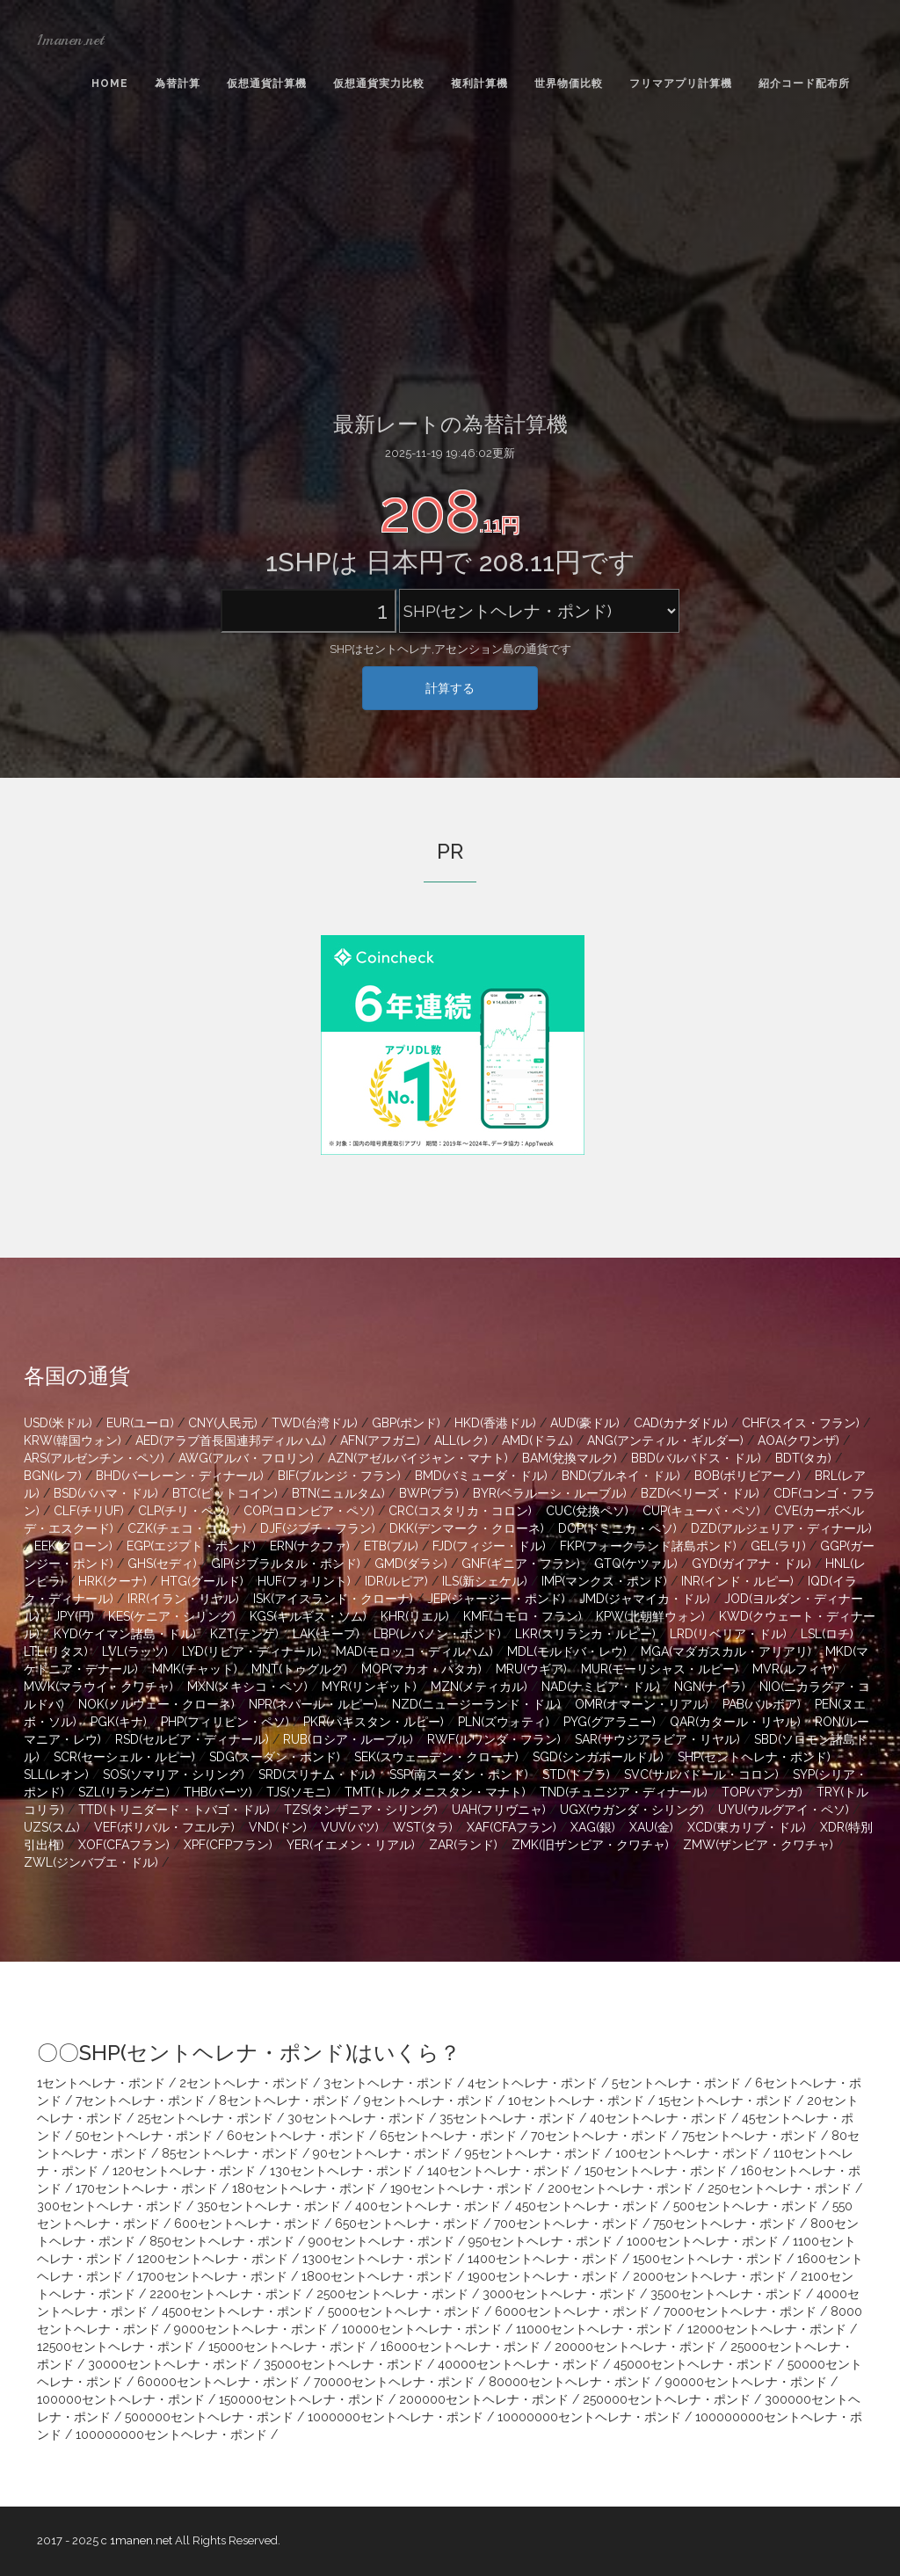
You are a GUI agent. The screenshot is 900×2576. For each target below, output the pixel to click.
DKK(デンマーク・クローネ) (466, 1528)
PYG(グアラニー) (609, 1722)
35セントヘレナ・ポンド (507, 2118)
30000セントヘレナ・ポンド (169, 2364)
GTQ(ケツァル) (636, 1563)
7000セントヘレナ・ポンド (740, 2311)
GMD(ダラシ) (410, 1563)
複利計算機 (479, 83)
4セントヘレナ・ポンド (533, 2083)
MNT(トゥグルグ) (299, 1669)
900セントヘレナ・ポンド (381, 2241)
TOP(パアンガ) (762, 1792)
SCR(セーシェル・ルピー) (124, 1757)
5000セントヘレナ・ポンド (404, 2311)
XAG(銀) (592, 1827)
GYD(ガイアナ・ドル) (751, 1563)
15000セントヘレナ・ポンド (287, 2347)
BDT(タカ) (803, 1458)
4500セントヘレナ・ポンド (238, 2311)
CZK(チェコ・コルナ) (186, 1528)
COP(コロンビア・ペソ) (308, 1511)
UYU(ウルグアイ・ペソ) (783, 1810)
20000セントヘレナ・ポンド (635, 2347)
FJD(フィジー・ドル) (489, 1546)
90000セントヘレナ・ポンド (746, 2382)
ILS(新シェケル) (484, 1581)
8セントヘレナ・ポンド (284, 2100)
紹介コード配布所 (804, 83)
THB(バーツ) (218, 1792)
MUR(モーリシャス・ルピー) (659, 1669)
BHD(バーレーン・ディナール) (180, 1476)
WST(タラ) (423, 1827)
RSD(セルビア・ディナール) (192, 1739)
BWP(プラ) (429, 1493)
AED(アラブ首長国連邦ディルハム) (230, 1440)
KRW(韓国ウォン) (72, 1440)
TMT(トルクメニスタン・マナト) (435, 1792)
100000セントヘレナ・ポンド (121, 2399)
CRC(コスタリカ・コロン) (460, 1511)
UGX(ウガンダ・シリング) (632, 1810)
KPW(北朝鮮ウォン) (650, 1616)
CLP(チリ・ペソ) (183, 1511)
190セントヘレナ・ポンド (461, 2188)
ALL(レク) (461, 1440)
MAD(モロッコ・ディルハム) (414, 1651)
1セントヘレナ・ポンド (101, 2083)
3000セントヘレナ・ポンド (559, 2294)
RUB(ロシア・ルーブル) (348, 1739)
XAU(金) (651, 1827)
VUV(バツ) (350, 1827)
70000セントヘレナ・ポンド (394, 2382)
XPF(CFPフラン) (228, 1845)
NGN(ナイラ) (709, 1687)
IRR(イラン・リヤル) (183, 1599)
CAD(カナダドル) (681, 1423)
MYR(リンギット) (369, 1687)
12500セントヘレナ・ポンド (115, 2347)
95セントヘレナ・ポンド (533, 2153)
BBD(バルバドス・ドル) (696, 1458)
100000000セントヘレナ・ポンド (171, 2434)
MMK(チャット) (194, 1669)
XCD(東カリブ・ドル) (746, 1827)
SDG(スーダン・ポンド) (274, 1757)
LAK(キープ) (326, 1634)
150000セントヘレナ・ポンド (302, 2399)
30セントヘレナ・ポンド (356, 2118)
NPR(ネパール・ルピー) (313, 1704)
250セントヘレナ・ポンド (780, 2188)
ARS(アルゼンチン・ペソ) (94, 1458)
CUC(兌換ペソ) (587, 1511)
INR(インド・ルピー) (737, 1581)
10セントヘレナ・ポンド (576, 2100)
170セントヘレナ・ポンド (147, 2188)
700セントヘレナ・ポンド (566, 2224)
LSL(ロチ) (827, 1634)
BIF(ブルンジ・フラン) (339, 1476)
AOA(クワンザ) (798, 1440)
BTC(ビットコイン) (225, 1493)
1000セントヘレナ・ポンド (703, 2241)
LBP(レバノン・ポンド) (437, 1634)
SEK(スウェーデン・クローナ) (436, 1757)
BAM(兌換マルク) (569, 1458)
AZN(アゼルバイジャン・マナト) (418, 1458)
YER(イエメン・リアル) (351, 1845)
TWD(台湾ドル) (315, 1423)
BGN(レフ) (53, 1476)
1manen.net (70, 39)
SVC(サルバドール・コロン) (701, 1774)
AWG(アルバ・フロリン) (246, 1458)
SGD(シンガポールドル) (598, 1757)
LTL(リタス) (56, 1651)
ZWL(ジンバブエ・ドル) (91, 1862)
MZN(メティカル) (479, 1687)
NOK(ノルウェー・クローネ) (156, 1704)
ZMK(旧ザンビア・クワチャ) (590, 1845)
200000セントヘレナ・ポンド (484, 2399)
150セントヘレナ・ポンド (655, 2171)
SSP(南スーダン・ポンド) (458, 1774)
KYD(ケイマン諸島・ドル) (125, 1634)
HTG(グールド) (202, 1581)
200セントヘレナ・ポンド (620, 2188)
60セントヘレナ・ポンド (296, 2136)
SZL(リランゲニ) (124, 1792)
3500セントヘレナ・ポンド (726, 2294)
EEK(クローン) (73, 1546)
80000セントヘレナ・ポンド (570, 2382)
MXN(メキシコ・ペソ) (247, 1687)
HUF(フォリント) (304, 1581)
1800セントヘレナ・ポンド (377, 2276)
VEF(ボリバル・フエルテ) (164, 1827)
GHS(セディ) (162, 1563)
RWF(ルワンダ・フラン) (494, 1739)
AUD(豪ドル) (585, 1423)
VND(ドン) (278, 1827)
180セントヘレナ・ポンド (304, 2188)
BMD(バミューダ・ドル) (481, 1476)
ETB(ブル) (391, 1546)
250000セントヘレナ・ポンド (667, 2399)
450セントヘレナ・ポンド (587, 2206)
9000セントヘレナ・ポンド (251, 2329)
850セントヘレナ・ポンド (221, 2241)
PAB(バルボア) (761, 1704)
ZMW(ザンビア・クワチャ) (758, 1845)
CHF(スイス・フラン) (801, 1423)
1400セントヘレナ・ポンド (543, 2259)
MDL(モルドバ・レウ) (567, 1651)
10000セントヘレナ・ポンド (422, 2329)
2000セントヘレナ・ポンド (710, 2276)
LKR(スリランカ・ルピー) (585, 1634)
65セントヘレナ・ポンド (448, 2136)
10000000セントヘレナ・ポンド (589, 2417)
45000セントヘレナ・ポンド (693, 2364)
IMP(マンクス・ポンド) (604, 1581)
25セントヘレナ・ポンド (205, 2118)
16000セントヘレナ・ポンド (461, 2347)
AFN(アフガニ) (380, 1440)
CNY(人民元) (223, 1423)
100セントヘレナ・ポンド (687, 2153)
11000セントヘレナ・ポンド (594, 2329)
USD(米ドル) (58, 1423)
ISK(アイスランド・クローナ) (333, 1599)
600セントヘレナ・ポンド (247, 2224)
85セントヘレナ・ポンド (230, 2153)
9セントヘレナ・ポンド (429, 2100)
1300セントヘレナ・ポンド (378, 2259)
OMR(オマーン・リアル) (641, 1704)
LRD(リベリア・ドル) (728, 1634)
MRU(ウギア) (531, 1669)
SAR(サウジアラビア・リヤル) (657, 1739)
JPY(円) (74, 1616)
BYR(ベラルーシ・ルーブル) (550, 1493)
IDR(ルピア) (396, 1581)
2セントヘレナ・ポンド (244, 2083)
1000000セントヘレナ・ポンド (395, 2417)
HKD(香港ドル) (495, 1423)
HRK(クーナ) (112, 1581)
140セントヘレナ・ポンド (498, 2171)
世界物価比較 (568, 83)
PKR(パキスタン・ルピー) (373, 1722)
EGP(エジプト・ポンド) (191, 1546)
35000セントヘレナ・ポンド (344, 2364)
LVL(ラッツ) (135, 1651)
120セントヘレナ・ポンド (184, 2171)
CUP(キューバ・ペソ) (701, 1511)
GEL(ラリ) (778, 1546)
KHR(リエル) (415, 1616)
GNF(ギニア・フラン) (520, 1563)
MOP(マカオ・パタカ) (421, 1669)
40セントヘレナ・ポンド (659, 2118)
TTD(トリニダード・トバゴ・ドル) (174, 1810)
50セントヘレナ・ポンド (144, 2136)
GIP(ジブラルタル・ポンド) (285, 1563)
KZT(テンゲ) (244, 1634)
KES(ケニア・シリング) (172, 1616)
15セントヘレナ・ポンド (725, 2100)
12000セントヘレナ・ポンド (766, 2329)
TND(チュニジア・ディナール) (624, 1792)
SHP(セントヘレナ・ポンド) (754, 1757)
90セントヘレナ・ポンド (382, 2153)
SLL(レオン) (56, 1774)
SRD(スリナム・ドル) (316, 1774)
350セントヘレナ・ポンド (269, 2206)
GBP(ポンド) (406, 1423)
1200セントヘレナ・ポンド (212, 2259)
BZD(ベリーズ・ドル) (700, 1493)
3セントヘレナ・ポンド (388, 2083)
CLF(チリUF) (89, 1511)
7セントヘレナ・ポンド (140, 2100)
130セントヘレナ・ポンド (341, 2171)
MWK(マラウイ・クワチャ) (98, 1687)
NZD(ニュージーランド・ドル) (476, 1704)
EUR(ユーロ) (140, 1423)
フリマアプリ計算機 (680, 83)
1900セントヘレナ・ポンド (543, 2276)
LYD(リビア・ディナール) (252, 1651)
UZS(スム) (52, 1827)
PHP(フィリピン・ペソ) (225, 1722)
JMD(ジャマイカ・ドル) (644, 1599)
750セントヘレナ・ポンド (724, 2224)
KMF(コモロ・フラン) (522, 1616)
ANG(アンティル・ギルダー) (665, 1440)
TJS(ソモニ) (298, 1792)
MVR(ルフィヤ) (794, 1669)
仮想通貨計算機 (267, 83)
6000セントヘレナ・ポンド (572, 2311)
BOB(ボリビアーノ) (747, 1476)
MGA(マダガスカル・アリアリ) (726, 1651)
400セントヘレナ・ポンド (428, 2206)
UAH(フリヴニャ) (499, 1810)
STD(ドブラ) (576, 1774)
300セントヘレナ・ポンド (110, 2206)
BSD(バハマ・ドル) (106, 1493)
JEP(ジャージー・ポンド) (496, 1599)
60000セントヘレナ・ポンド (218, 2382)
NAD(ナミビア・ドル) (600, 1687)
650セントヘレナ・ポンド (407, 2224)
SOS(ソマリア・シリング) (173, 1774)
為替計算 (177, 83)
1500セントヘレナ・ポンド (708, 2259)
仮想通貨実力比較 (379, 83)
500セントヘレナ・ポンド (745, 2206)
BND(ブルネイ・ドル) (621, 1476)
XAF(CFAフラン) (511, 1827)
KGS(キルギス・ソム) (308, 1616)
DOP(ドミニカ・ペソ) (617, 1528)
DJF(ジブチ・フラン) (317, 1528)
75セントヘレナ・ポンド (749, 2136)
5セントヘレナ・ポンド (676, 2083)
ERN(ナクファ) (310, 1546)
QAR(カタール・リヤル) (735, 1722)
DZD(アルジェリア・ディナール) (781, 1528)
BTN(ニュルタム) (338, 1493)
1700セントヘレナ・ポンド (212, 2276)
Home (109, 83)
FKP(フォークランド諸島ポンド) (648, 1546)
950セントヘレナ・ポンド (540, 2241)
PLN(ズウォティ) (503, 1722)
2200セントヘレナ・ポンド (225, 2294)
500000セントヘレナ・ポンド (209, 2417)
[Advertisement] (450, 256)
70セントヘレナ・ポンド (599, 2136)
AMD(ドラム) (537, 1440)
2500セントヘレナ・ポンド (392, 2294)
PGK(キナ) (119, 1722)
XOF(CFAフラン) (124, 1845)
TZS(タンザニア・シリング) (361, 1810)
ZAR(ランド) (463, 1845)
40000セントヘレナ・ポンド (518, 2364)
